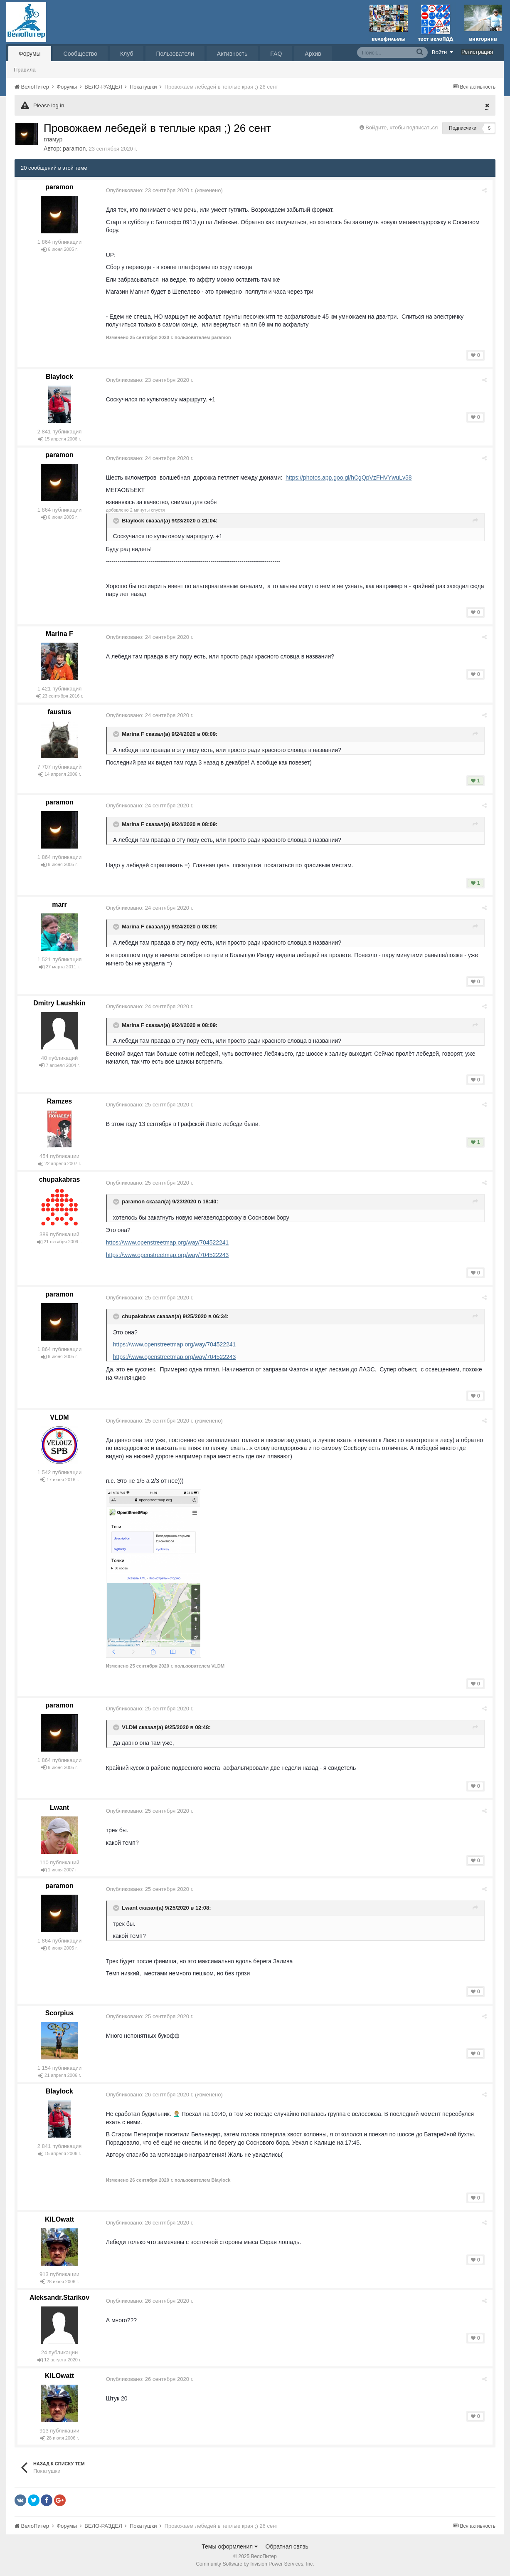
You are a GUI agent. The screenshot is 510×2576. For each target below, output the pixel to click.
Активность (232, 53)
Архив (313, 53)
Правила (25, 70)
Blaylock (59, 376)
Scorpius (59, 2013)
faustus (59, 711)
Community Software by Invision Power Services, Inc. (255, 2564)
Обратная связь (287, 2546)
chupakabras (59, 1179)
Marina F (59, 633)
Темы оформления (230, 2546)
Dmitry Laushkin (59, 1003)
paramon (74, 148)
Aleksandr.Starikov (59, 2297)
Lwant (59, 1807)
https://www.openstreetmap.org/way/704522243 (168, 1255)
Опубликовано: (151, 190)
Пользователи (175, 53)
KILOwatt (59, 2219)
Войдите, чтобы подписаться (401, 127)
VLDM (59, 1417)
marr (59, 904)
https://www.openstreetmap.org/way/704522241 (168, 1242)
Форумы (30, 53)
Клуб (126, 53)
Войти (442, 52)
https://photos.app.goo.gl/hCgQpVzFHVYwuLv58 (350, 477)
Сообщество (80, 53)
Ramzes (59, 1101)
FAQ (276, 53)
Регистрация (477, 52)
